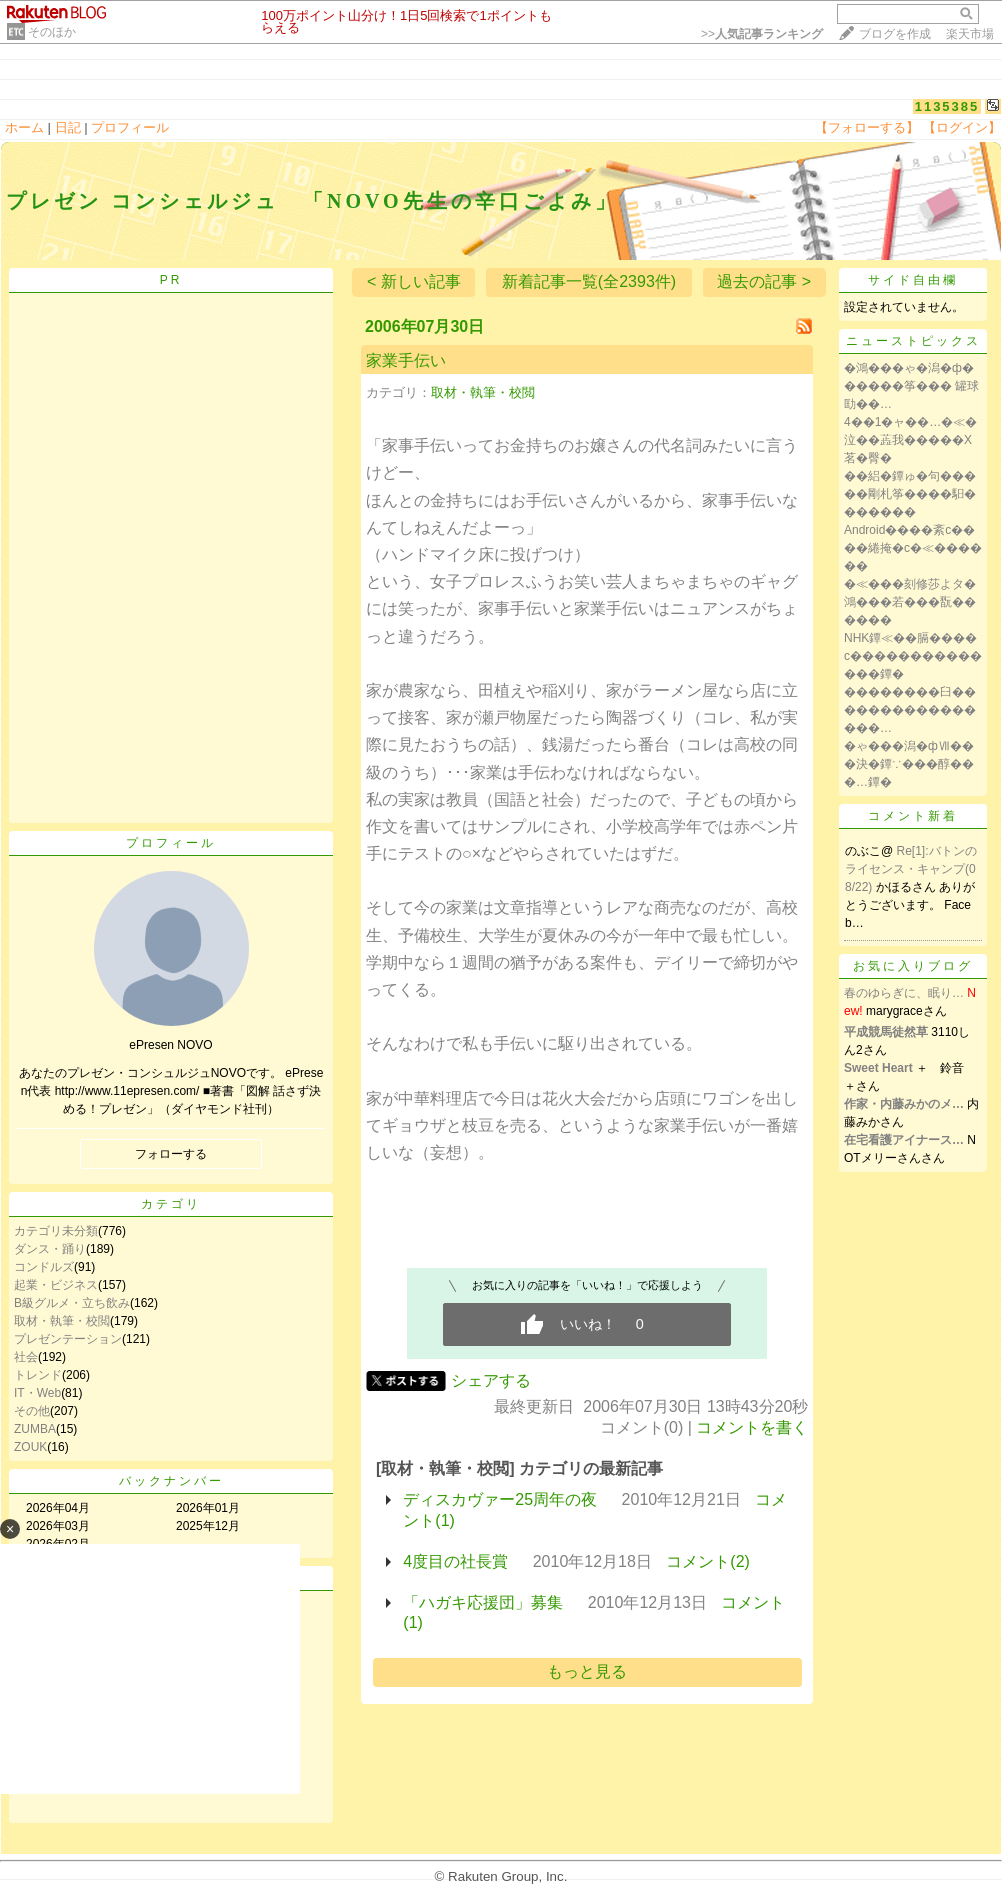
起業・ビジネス (56, 1285)
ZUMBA (35, 1429)
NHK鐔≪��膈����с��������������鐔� (913, 656)
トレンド (38, 1375)
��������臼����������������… (910, 710)
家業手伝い (406, 360)
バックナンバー (171, 1481)
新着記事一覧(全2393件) (589, 281)
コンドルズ (44, 1267)
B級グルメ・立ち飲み (72, 1303)
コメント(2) (708, 1561)
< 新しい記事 (414, 281)
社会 (26, 1357)
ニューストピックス (913, 341)
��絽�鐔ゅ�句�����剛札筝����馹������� (910, 494)
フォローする (171, 1154)
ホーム (24, 127)
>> (762, 34)
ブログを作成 (895, 34)
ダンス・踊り (50, 1249)
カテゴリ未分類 (56, 1231)
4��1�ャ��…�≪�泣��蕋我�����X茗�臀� (910, 440)
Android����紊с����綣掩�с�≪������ (913, 548)
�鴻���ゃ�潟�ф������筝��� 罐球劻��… (911, 386)
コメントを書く (752, 1427)
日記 (68, 127)
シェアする (491, 1380)
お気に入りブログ (913, 966)
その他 (32, 1411)
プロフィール (130, 127)
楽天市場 (970, 34)
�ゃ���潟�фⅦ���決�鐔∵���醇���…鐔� (909, 764)
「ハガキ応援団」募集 (483, 1602)
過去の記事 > (764, 281)
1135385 (947, 106)
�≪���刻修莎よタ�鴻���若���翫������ (910, 602)
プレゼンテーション (68, 1339)
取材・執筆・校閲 (62, 1321)
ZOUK (30, 1447)
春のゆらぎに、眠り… (904, 993)
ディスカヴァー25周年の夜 (500, 1499)
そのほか (52, 32)
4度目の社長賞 (455, 1561)
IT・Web (37, 1393)
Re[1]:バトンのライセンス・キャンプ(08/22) (911, 869)
